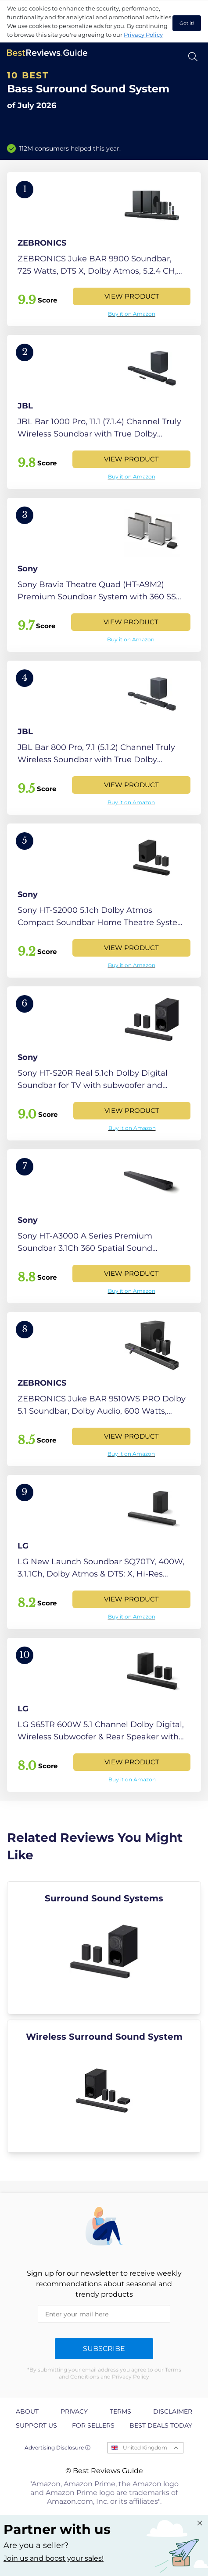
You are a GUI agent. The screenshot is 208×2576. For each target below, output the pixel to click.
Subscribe (104, 2348)
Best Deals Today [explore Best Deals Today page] (160, 2425)
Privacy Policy (143, 34)
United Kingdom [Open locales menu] (145, 2447)
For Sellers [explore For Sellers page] (93, 2425)
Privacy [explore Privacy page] (74, 2411)
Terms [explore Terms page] (120, 2411)
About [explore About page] (27, 2411)
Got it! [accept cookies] (186, 23)
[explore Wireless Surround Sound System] (104, 2086)
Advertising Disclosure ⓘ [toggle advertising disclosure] (57, 2447)
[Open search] (192, 56)
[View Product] (104, 249)
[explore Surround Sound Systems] (104, 1947)
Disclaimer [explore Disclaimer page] (172, 2411)
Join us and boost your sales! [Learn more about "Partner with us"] (54, 2558)
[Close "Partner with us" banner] (200, 2523)
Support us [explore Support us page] (36, 2425)
